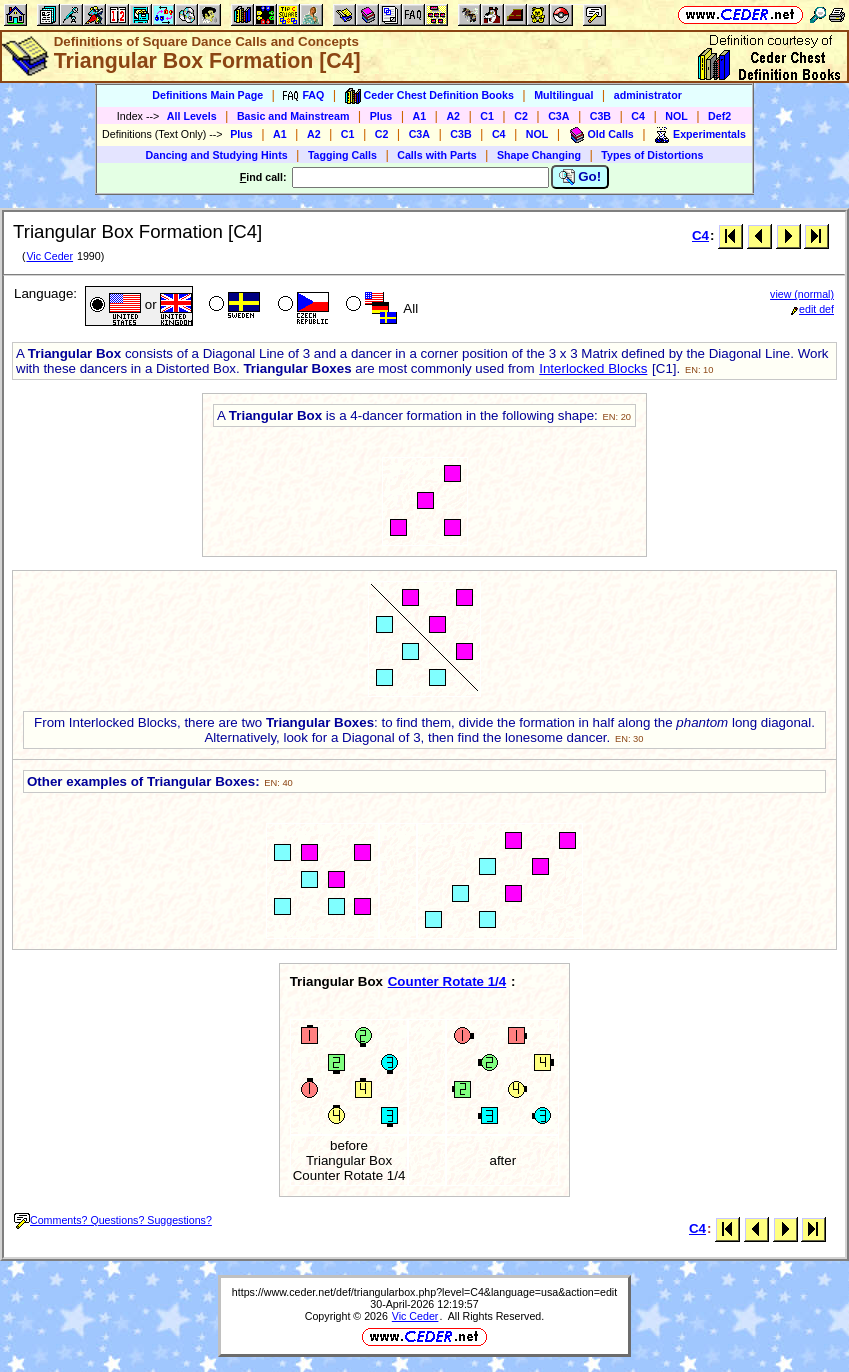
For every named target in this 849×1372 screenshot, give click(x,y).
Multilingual (563, 95)
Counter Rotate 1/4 (447, 981)
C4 (638, 116)
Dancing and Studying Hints (217, 155)
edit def (812, 309)
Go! (580, 177)
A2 (453, 116)
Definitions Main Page (207, 95)
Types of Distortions (652, 155)
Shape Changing (539, 155)
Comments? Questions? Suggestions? (113, 1220)
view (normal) (802, 294)
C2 (521, 116)
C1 (487, 116)
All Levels (192, 116)
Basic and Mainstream (293, 116)
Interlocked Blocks (593, 368)
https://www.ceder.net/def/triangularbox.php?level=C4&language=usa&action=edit (424, 1292)
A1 (420, 116)
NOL (676, 116)
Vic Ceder (49, 256)
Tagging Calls (342, 155)
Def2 (719, 116)
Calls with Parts (436, 155)
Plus (381, 116)
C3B (600, 116)
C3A (558, 116)
